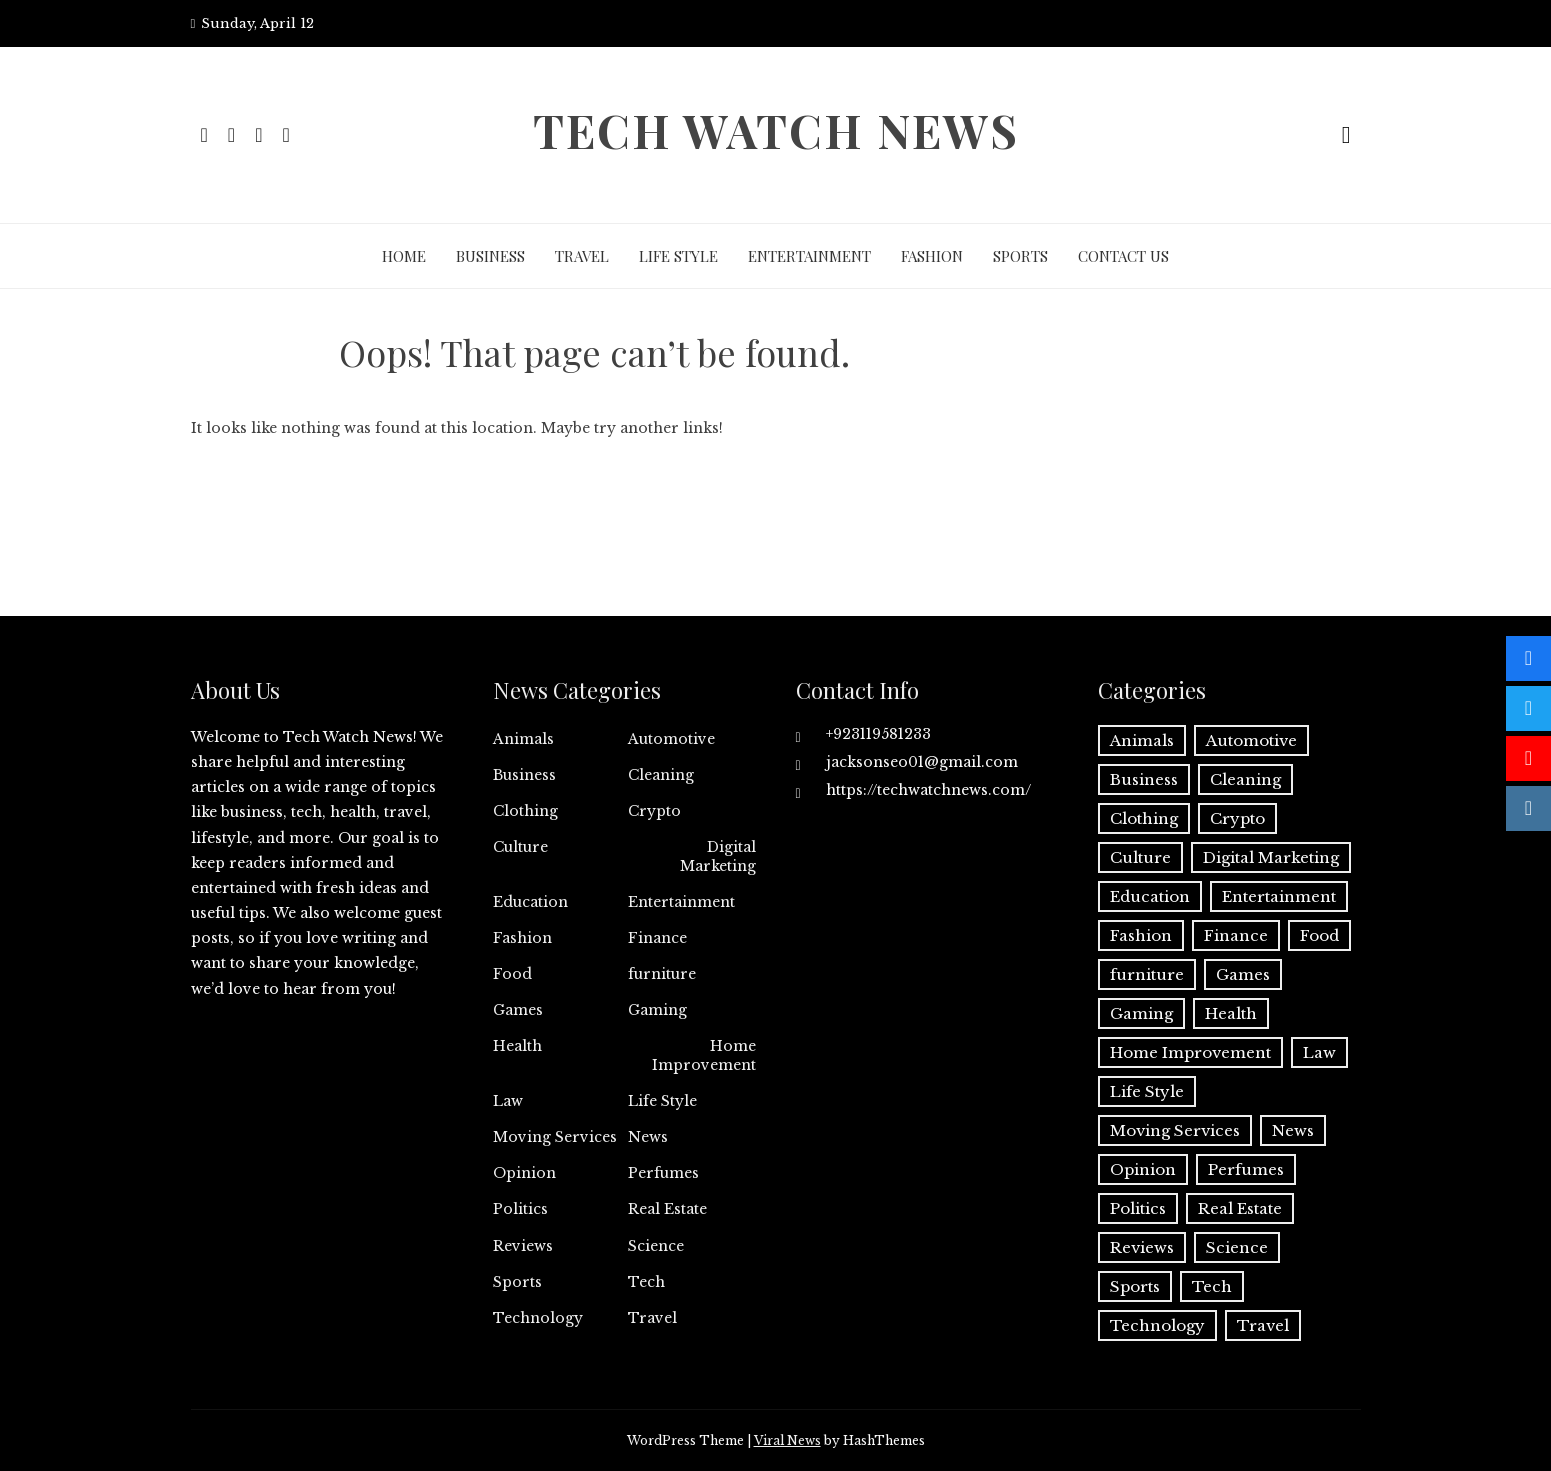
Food (512, 974)
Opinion (524, 1173)
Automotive (671, 739)
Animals (523, 739)
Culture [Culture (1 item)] (1140, 857)
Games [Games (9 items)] (1243, 974)
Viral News (787, 1440)
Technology (538, 1318)
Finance (657, 938)
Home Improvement (704, 1055)
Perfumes (663, 1173)
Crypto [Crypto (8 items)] (1237, 818)
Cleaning (661, 775)
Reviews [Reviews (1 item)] (1142, 1247)
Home (404, 256)
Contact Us (1123, 256)
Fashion (932, 256)
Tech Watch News (776, 130)
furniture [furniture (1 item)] (1147, 974)
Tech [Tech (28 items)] (1212, 1286)
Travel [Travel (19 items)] (1263, 1325)
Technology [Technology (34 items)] (1157, 1325)
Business (490, 256)
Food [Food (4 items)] (1319, 935)
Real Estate (667, 1209)
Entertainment (809, 256)
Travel (582, 256)
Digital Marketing (718, 856)
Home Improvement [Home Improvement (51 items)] (1190, 1052)
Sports (1020, 256)
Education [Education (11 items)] (1150, 896)
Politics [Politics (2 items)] (1138, 1208)
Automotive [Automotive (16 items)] (1251, 740)
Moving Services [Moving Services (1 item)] (1175, 1130)
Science (656, 1246)
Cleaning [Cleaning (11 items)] (1245, 779)
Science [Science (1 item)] (1237, 1247)
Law (508, 1101)
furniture (662, 974)
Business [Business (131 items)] (1144, 779)
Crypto (654, 811)
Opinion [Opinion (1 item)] (1143, 1169)
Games (518, 1010)
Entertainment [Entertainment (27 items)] (1279, 896)
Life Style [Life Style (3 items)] (1147, 1091)
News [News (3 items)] (1293, 1130)
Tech (646, 1282)
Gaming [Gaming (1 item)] (1141, 1013)
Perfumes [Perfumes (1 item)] (1246, 1169)
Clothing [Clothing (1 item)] (1144, 818)
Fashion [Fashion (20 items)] (1141, 935)
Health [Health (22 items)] (1231, 1013)
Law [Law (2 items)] (1319, 1052)
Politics (520, 1209)
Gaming (657, 1010)
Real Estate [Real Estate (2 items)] (1240, 1208)
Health (517, 1046)
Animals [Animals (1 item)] (1142, 740)
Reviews (523, 1246)
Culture (520, 847)
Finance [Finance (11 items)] (1236, 935)
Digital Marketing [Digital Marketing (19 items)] (1271, 857)
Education (530, 902)
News (648, 1137)
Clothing (525, 811)
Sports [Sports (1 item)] (1135, 1286)
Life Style (678, 256)
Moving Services (555, 1137)
